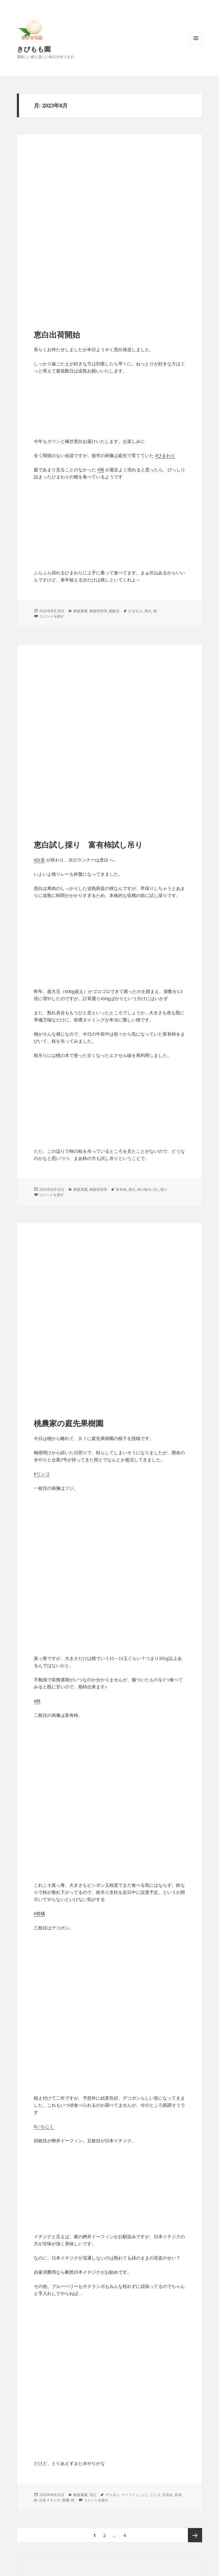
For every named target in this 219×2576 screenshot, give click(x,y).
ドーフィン (130, 2494)
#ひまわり (165, 455)
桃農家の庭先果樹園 (68, 1423)
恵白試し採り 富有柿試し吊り (88, 844)
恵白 (147, 610)
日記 (92, 2494)
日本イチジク (49, 2500)
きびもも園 (34, 48)
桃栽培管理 (98, 610)
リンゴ (155, 2494)
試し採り (160, 1189)
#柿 (37, 1701)
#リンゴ (41, 1474)
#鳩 (100, 470)
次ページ (195, 2535)
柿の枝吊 (144, 1189)
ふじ (144, 2494)
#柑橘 (39, 1913)
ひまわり (135, 610)
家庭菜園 (80, 610)
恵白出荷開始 (57, 334)
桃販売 (114, 610)
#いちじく (44, 2126)
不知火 (167, 2494)
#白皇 (39, 860)
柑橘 (65, 2500)
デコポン (112, 2494)
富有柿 (121, 1189)
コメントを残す (51, 616)
